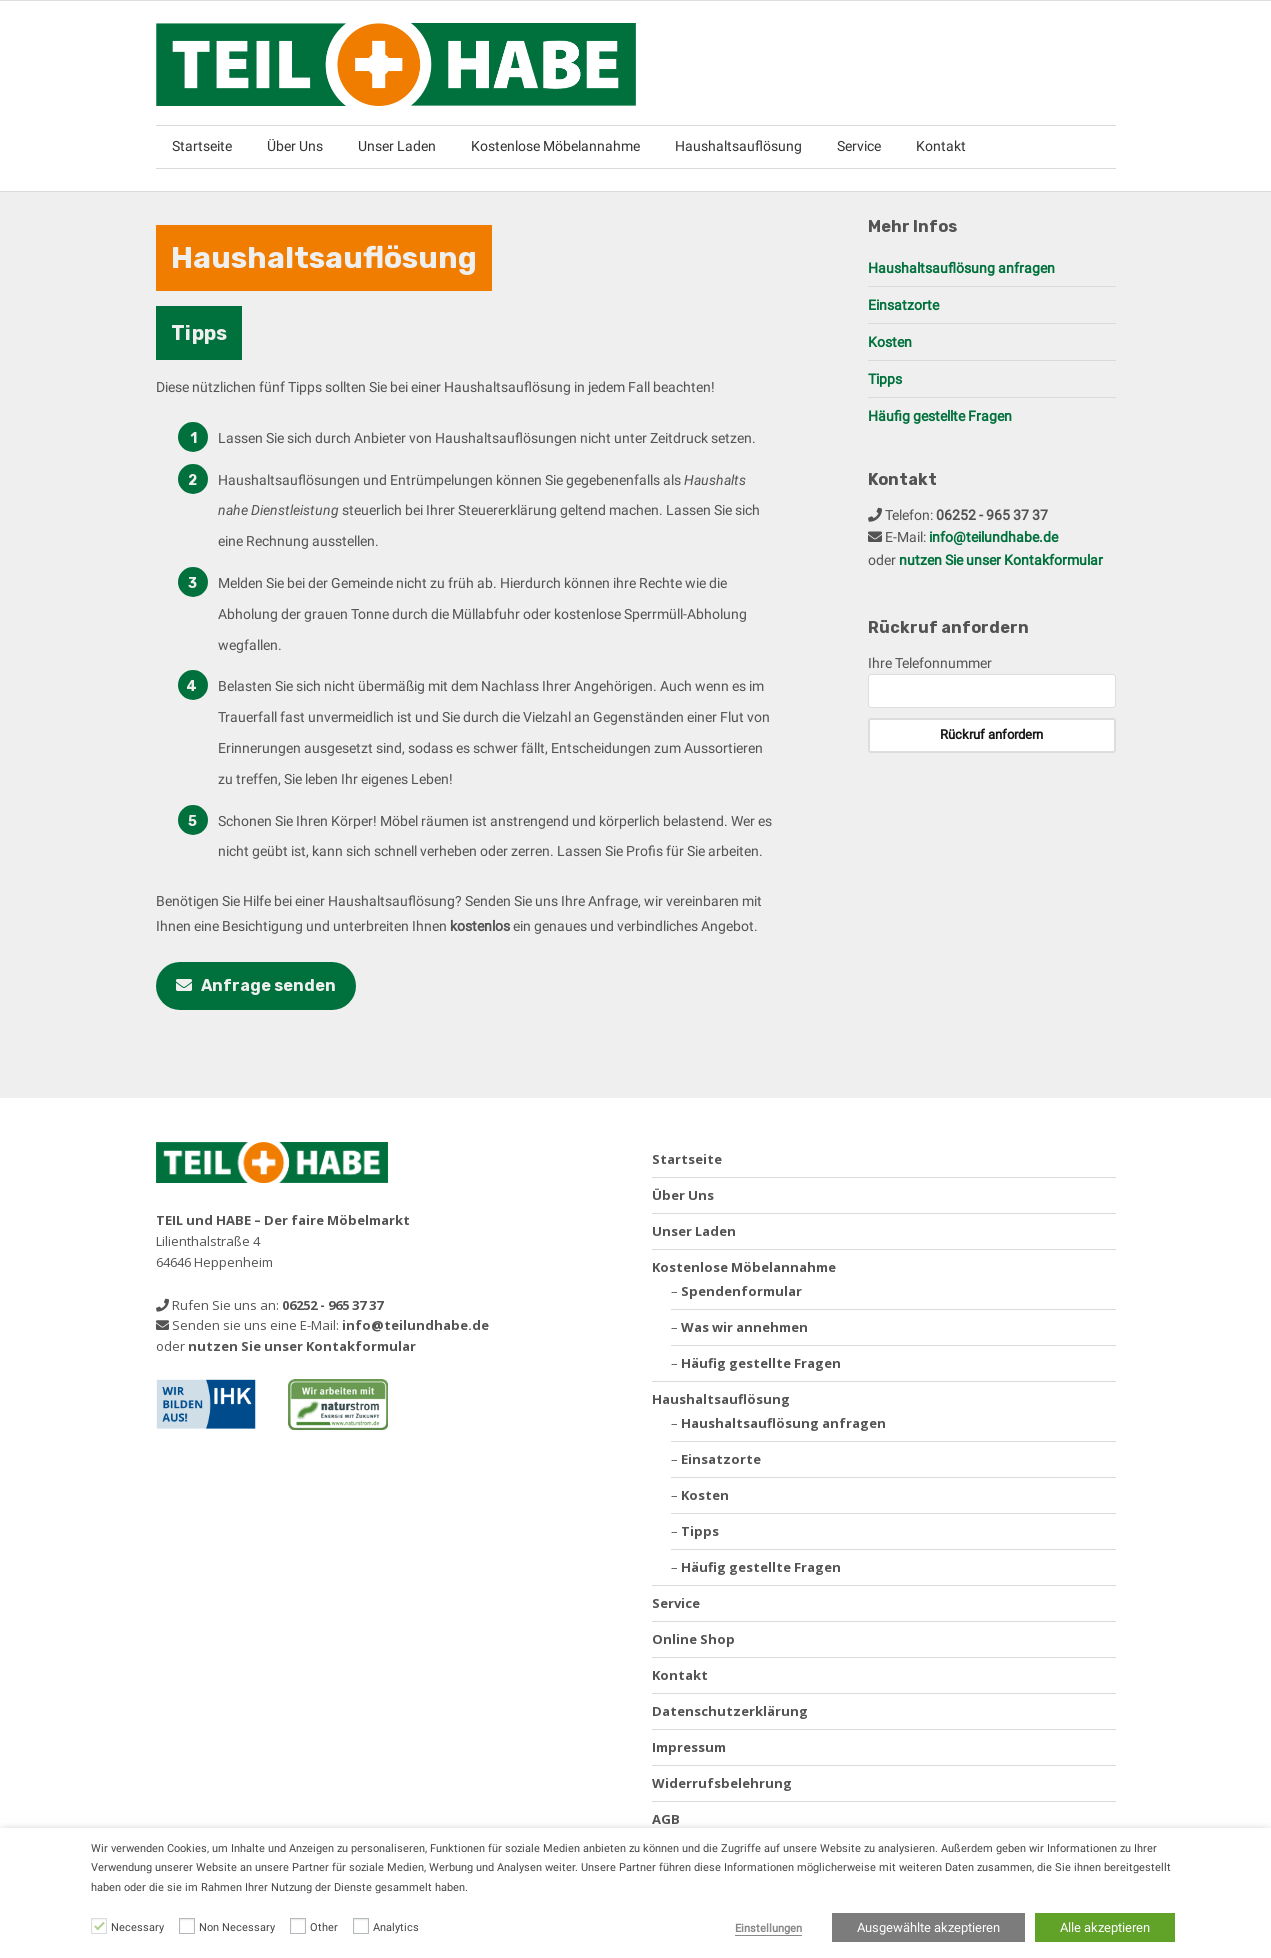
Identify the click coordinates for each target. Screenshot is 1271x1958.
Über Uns (295, 146)
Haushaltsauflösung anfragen (961, 268)
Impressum (689, 1747)
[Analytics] (361, 1926)
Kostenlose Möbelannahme (555, 146)
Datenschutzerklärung (730, 1711)
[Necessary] (99, 1926)
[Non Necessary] (187, 1926)
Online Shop (693, 1639)
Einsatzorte (903, 305)
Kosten (890, 342)
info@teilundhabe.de (993, 537)
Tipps (885, 379)
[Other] (298, 1926)
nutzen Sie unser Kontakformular (1001, 560)
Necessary (137, 1927)
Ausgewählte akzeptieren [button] (928, 1927)
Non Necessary (237, 1927)
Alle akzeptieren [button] (1105, 1927)
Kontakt (941, 146)
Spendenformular (741, 1291)
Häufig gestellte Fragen (940, 416)
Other (324, 1927)
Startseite (202, 146)
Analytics (396, 1927)
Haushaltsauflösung (738, 146)
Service (859, 146)
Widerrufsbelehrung (722, 1783)
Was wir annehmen (744, 1327)
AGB (666, 1819)
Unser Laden (397, 146)
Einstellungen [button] (768, 1928)
